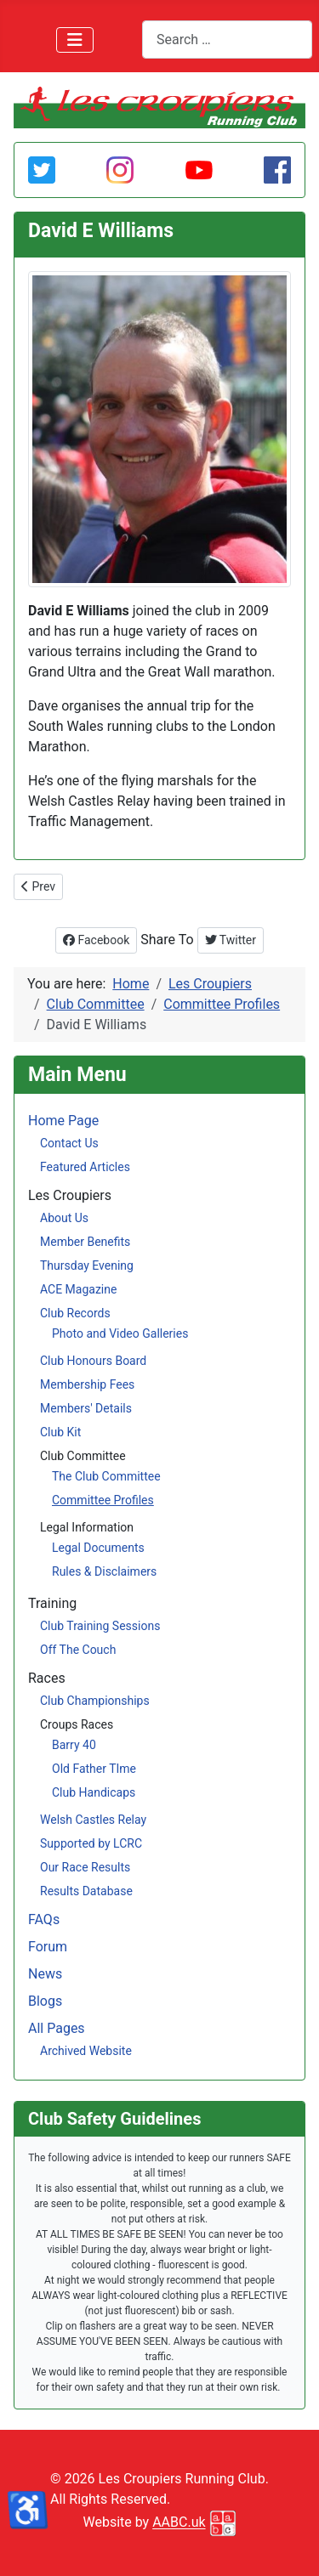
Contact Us (69, 1143)
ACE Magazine (78, 1289)
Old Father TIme (94, 1768)
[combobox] (227, 39)
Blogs (45, 2001)
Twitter (230, 940)
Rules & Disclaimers (104, 1571)
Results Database (86, 1891)
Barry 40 (74, 1745)
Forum (47, 1947)
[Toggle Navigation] (75, 40)
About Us (64, 1218)
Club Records (75, 1313)
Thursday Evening (87, 1265)
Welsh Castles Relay (93, 1819)
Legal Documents (98, 1547)
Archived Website (86, 2051)
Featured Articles (85, 1167)
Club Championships (95, 1700)
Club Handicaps (93, 1792)
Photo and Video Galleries (120, 1333)
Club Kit (60, 1432)
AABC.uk (178, 2523)
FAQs (44, 1919)
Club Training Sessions (100, 1626)
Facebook (96, 940)
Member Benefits (85, 1241)
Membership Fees (87, 1384)
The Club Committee (106, 1476)
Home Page (63, 1120)
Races (47, 1678)
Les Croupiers (69, 1195)
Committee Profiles (103, 1500)
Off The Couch (78, 1649)
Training (52, 1603)
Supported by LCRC (91, 1843)
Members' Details (86, 1408)
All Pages (56, 2028)
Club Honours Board (93, 1360)
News (45, 1974)
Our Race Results (85, 1867)
